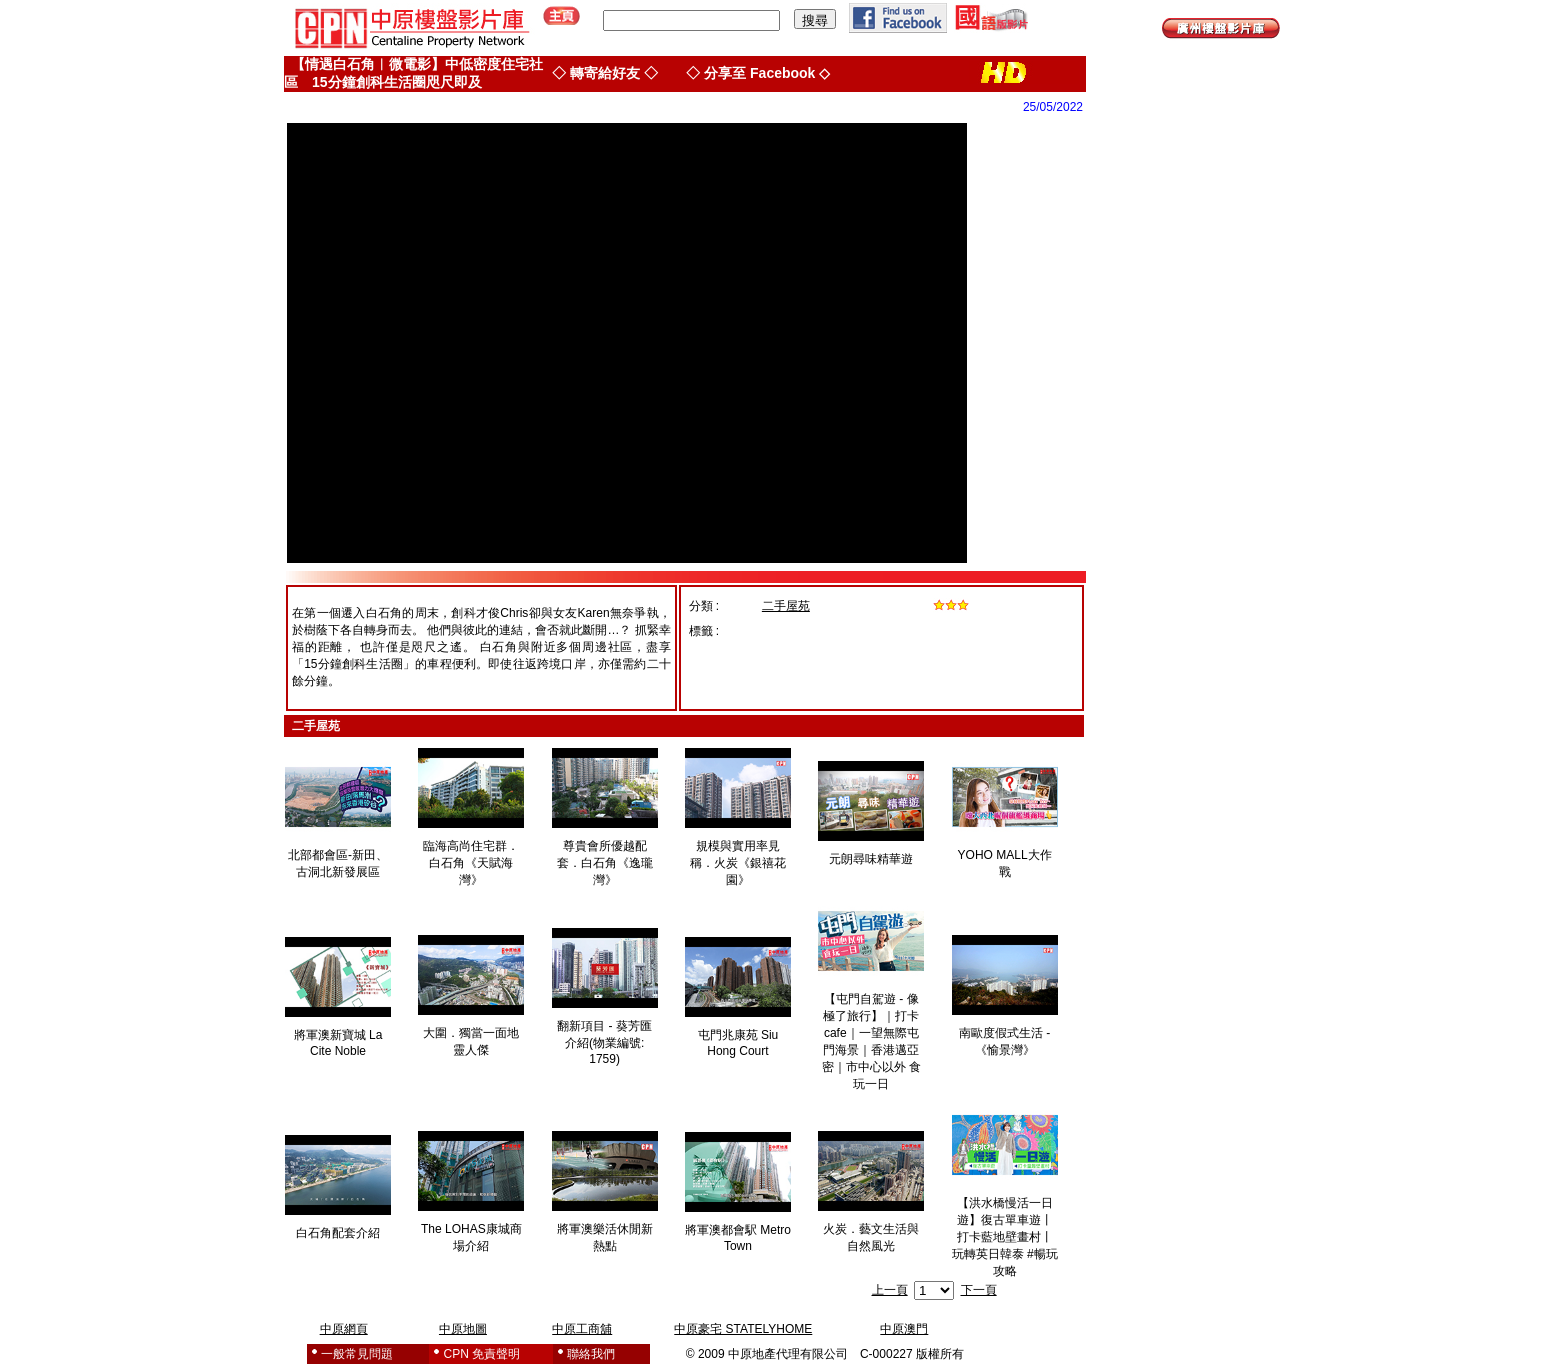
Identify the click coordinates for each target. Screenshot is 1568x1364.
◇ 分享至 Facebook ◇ (758, 73)
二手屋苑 (786, 606)
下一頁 (979, 1290)
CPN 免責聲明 (482, 1354)
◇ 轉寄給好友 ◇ (605, 73)
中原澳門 (904, 1329)
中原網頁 (344, 1329)
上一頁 (890, 1290)
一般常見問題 (357, 1354)
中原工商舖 (582, 1329)
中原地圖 (463, 1329)
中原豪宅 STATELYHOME (743, 1329)
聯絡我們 (591, 1354)
